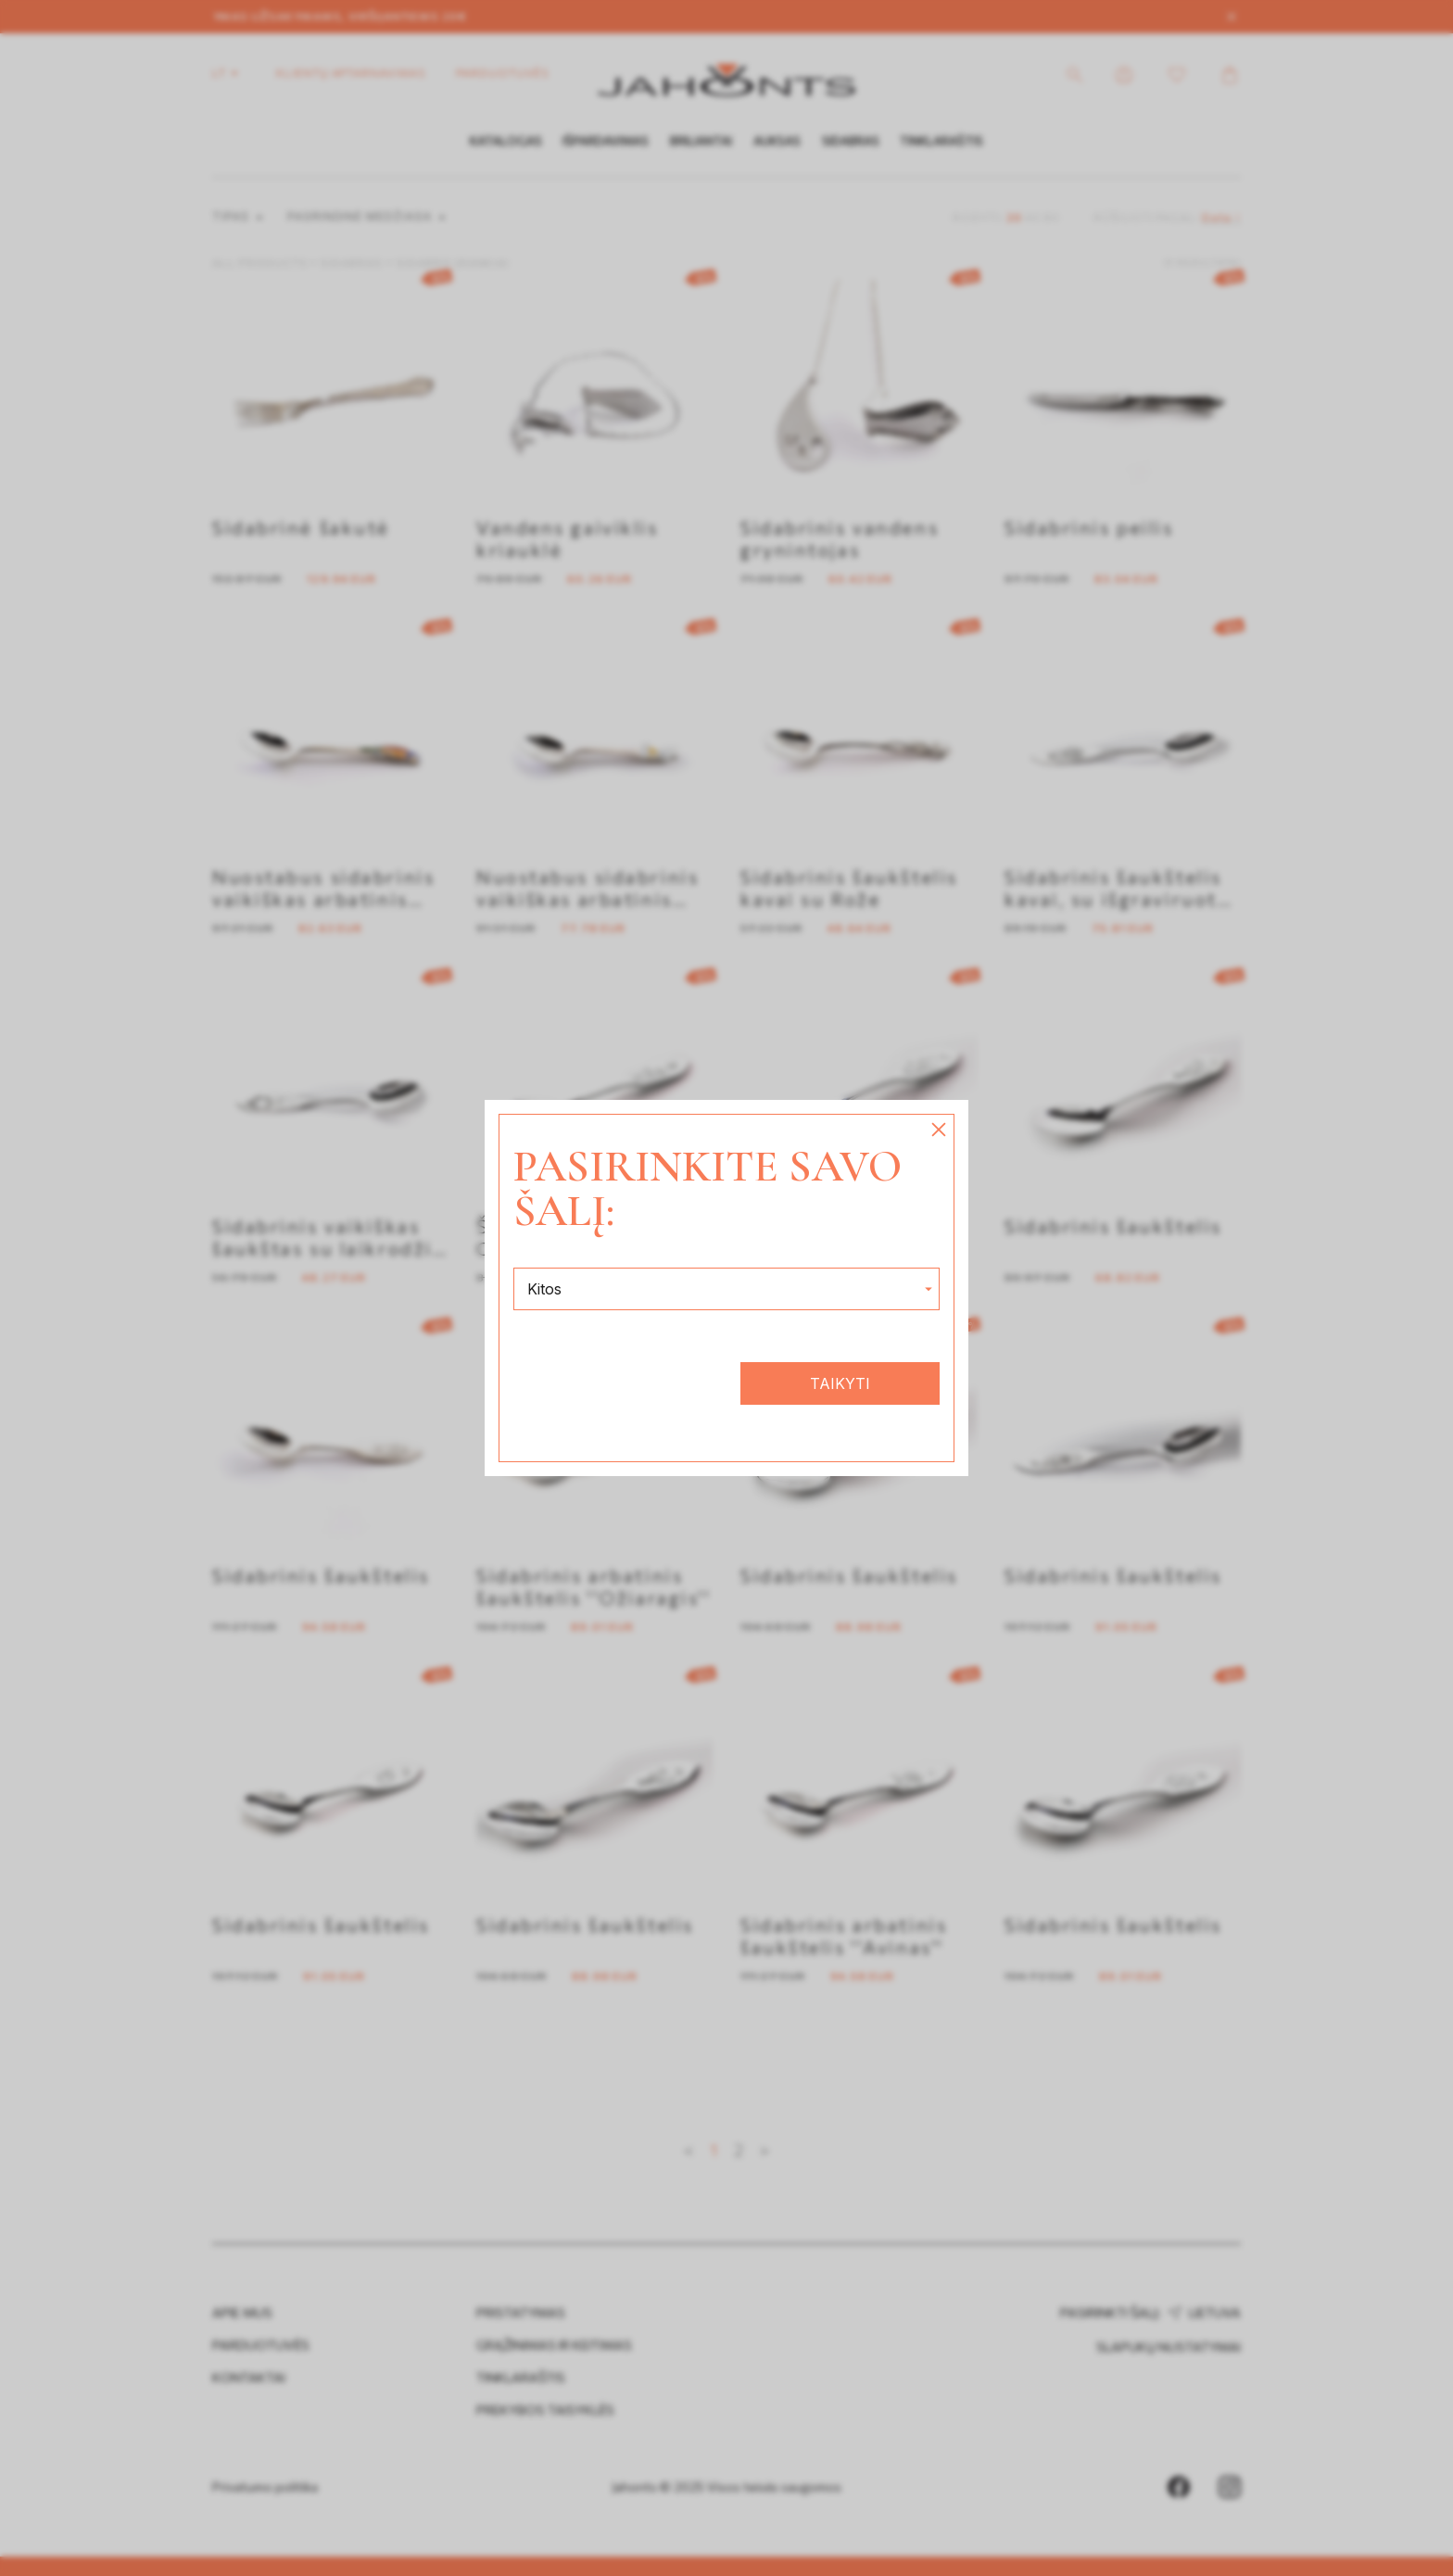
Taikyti (840, 1383)
